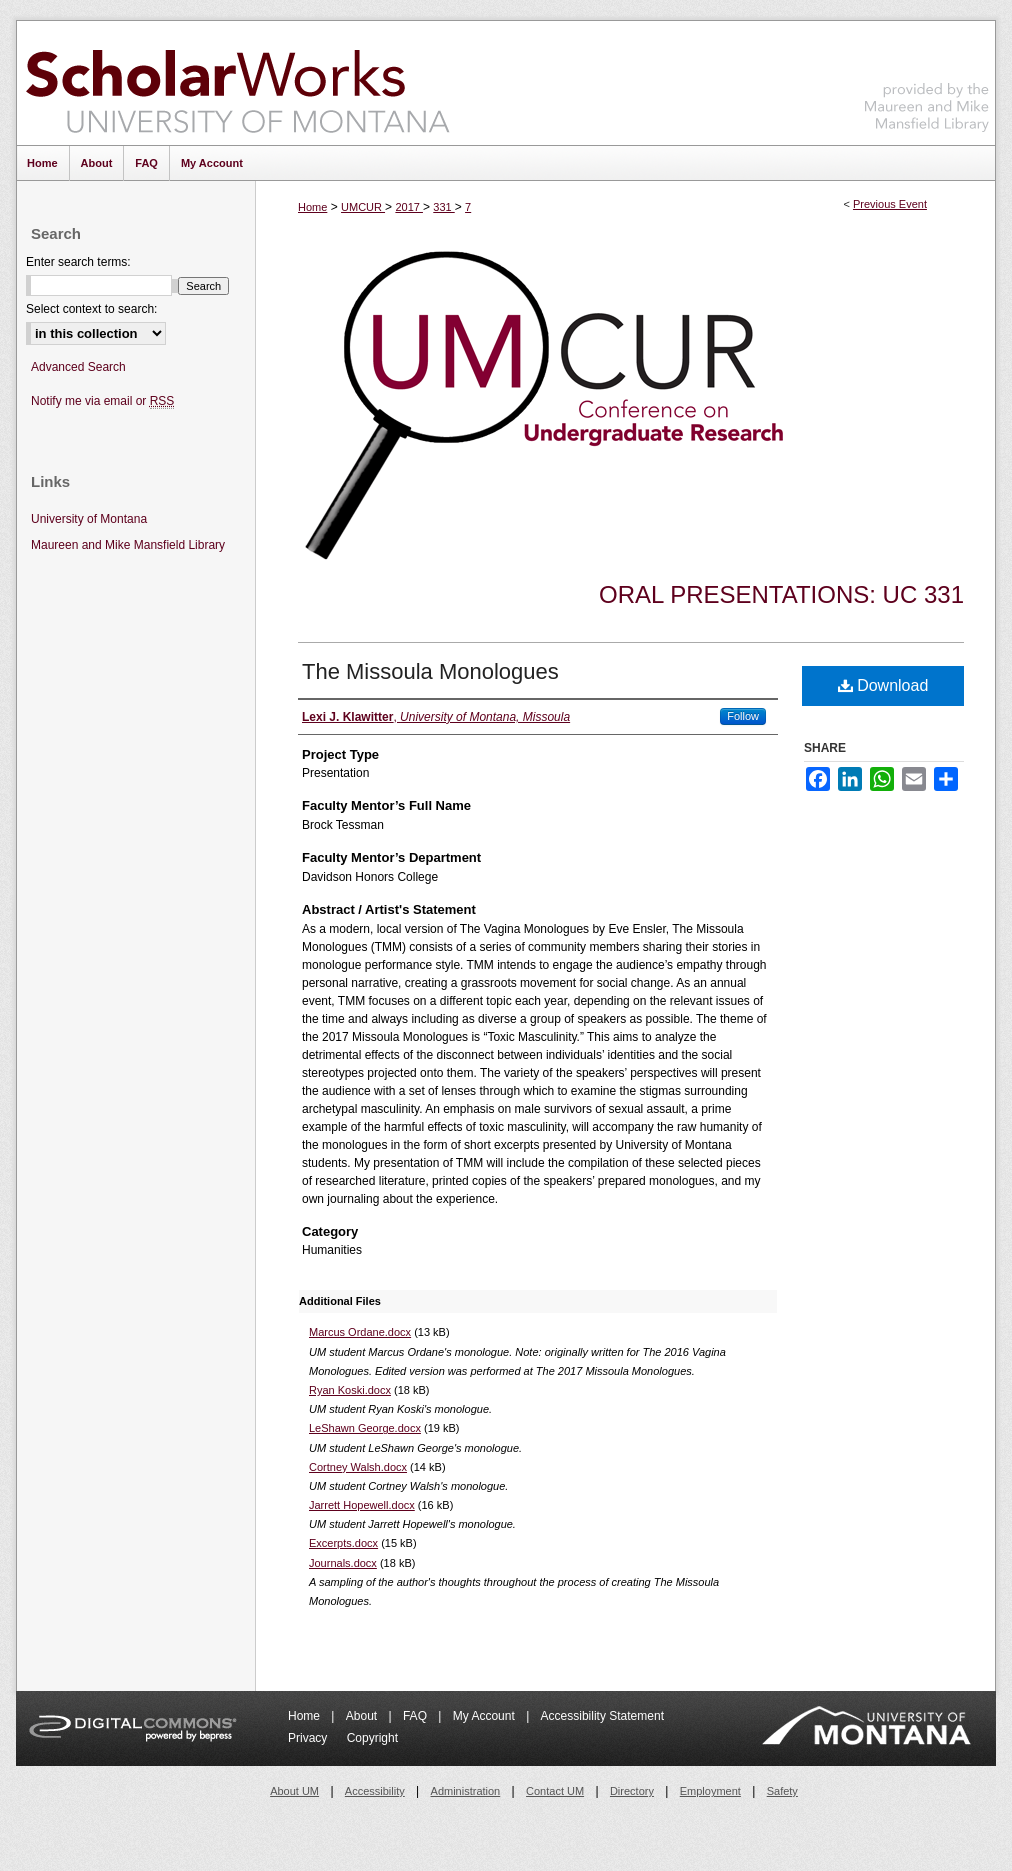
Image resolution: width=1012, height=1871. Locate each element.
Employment (710, 1791)
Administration (466, 1791)
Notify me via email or (102, 401)
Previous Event (890, 204)
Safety (782, 1791)
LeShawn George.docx (365, 1428)
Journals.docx (343, 1563)
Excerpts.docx (343, 1543)
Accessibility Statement (602, 1716)
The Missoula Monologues (430, 671)
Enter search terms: (78, 262)
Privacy (309, 1738)
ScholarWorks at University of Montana (237, 83)
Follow (743, 716)
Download (883, 685)
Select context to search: (91, 309)
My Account (485, 1716)
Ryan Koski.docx (350, 1390)
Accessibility (375, 1791)
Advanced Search (78, 367)
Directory (632, 1791)
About (363, 1716)
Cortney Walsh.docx (358, 1467)
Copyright (372, 1738)
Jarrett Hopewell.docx (362, 1505)
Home (312, 207)
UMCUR (363, 207)
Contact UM (555, 1791)
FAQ (416, 1716)
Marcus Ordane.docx (360, 1332)
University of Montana (89, 519)
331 (443, 207)
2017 (409, 207)
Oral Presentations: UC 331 (781, 594)
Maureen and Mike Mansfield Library (927, 79)
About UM (294, 1791)
